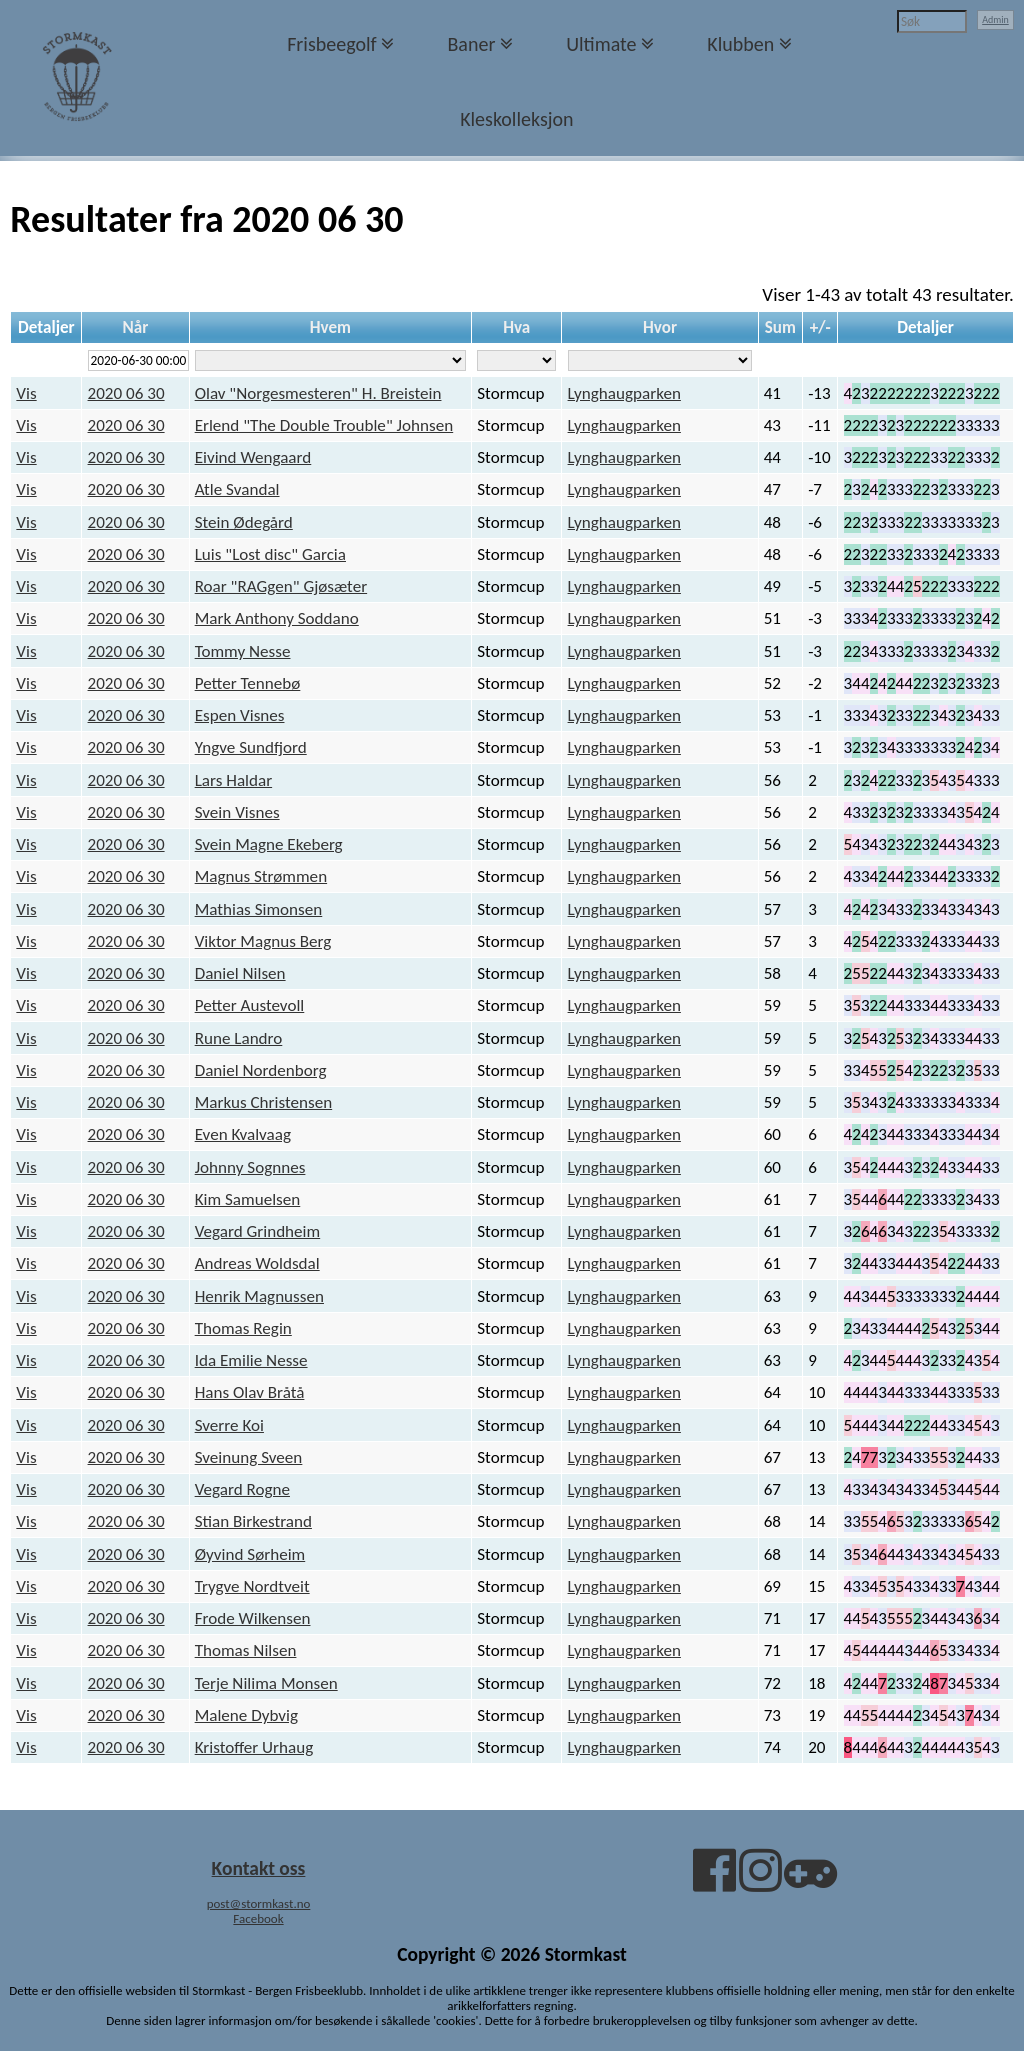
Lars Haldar (233, 780)
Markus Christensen (264, 1102)
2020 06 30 (126, 393)
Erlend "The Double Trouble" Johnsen (324, 425)
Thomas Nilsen (246, 1650)
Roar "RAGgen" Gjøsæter (281, 586)
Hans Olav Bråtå (250, 1392)
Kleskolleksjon (516, 119)
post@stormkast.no (259, 1903)
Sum (780, 327)
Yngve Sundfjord (251, 747)
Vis (26, 393)
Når (136, 327)
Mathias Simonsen (259, 909)
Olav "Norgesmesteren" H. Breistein (318, 393)
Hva (516, 327)
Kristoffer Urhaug (254, 1747)
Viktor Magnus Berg (263, 941)
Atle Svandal (237, 489)
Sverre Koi (229, 1425)
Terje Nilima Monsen (266, 1683)
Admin (995, 19)
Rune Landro (239, 1038)
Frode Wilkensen (253, 1618)
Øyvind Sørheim (250, 1554)
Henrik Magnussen (259, 1296)
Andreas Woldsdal (257, 1263)
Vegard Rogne (242, 1489)
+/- (820, 327)
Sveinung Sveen (249, 1457)
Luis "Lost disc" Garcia (270, 554)
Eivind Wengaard (253, 457)
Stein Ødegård (244, 522)
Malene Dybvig (246, 1715)
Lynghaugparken (624, 393)
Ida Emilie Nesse (251, 1360)
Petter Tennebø (248, 683)
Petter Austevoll (250, 1005)
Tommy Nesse (243, 651)
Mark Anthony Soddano (277, 618)
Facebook (258, 1918)
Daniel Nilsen (240, 973)
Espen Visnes (240, 715)
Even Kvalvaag (243, 1134)
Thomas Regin (243, 1328)
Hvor (660, 327)
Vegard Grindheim (258, 1231)
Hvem (330, 327)
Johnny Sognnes (250, 1167)
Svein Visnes (237, 812)
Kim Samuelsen (248, 1199)
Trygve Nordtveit (252, 1586)
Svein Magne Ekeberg (269, 844)
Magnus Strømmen (261, 876)
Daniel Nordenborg (261, 1070)
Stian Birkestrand (253, 1521)
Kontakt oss (259, 1868)
